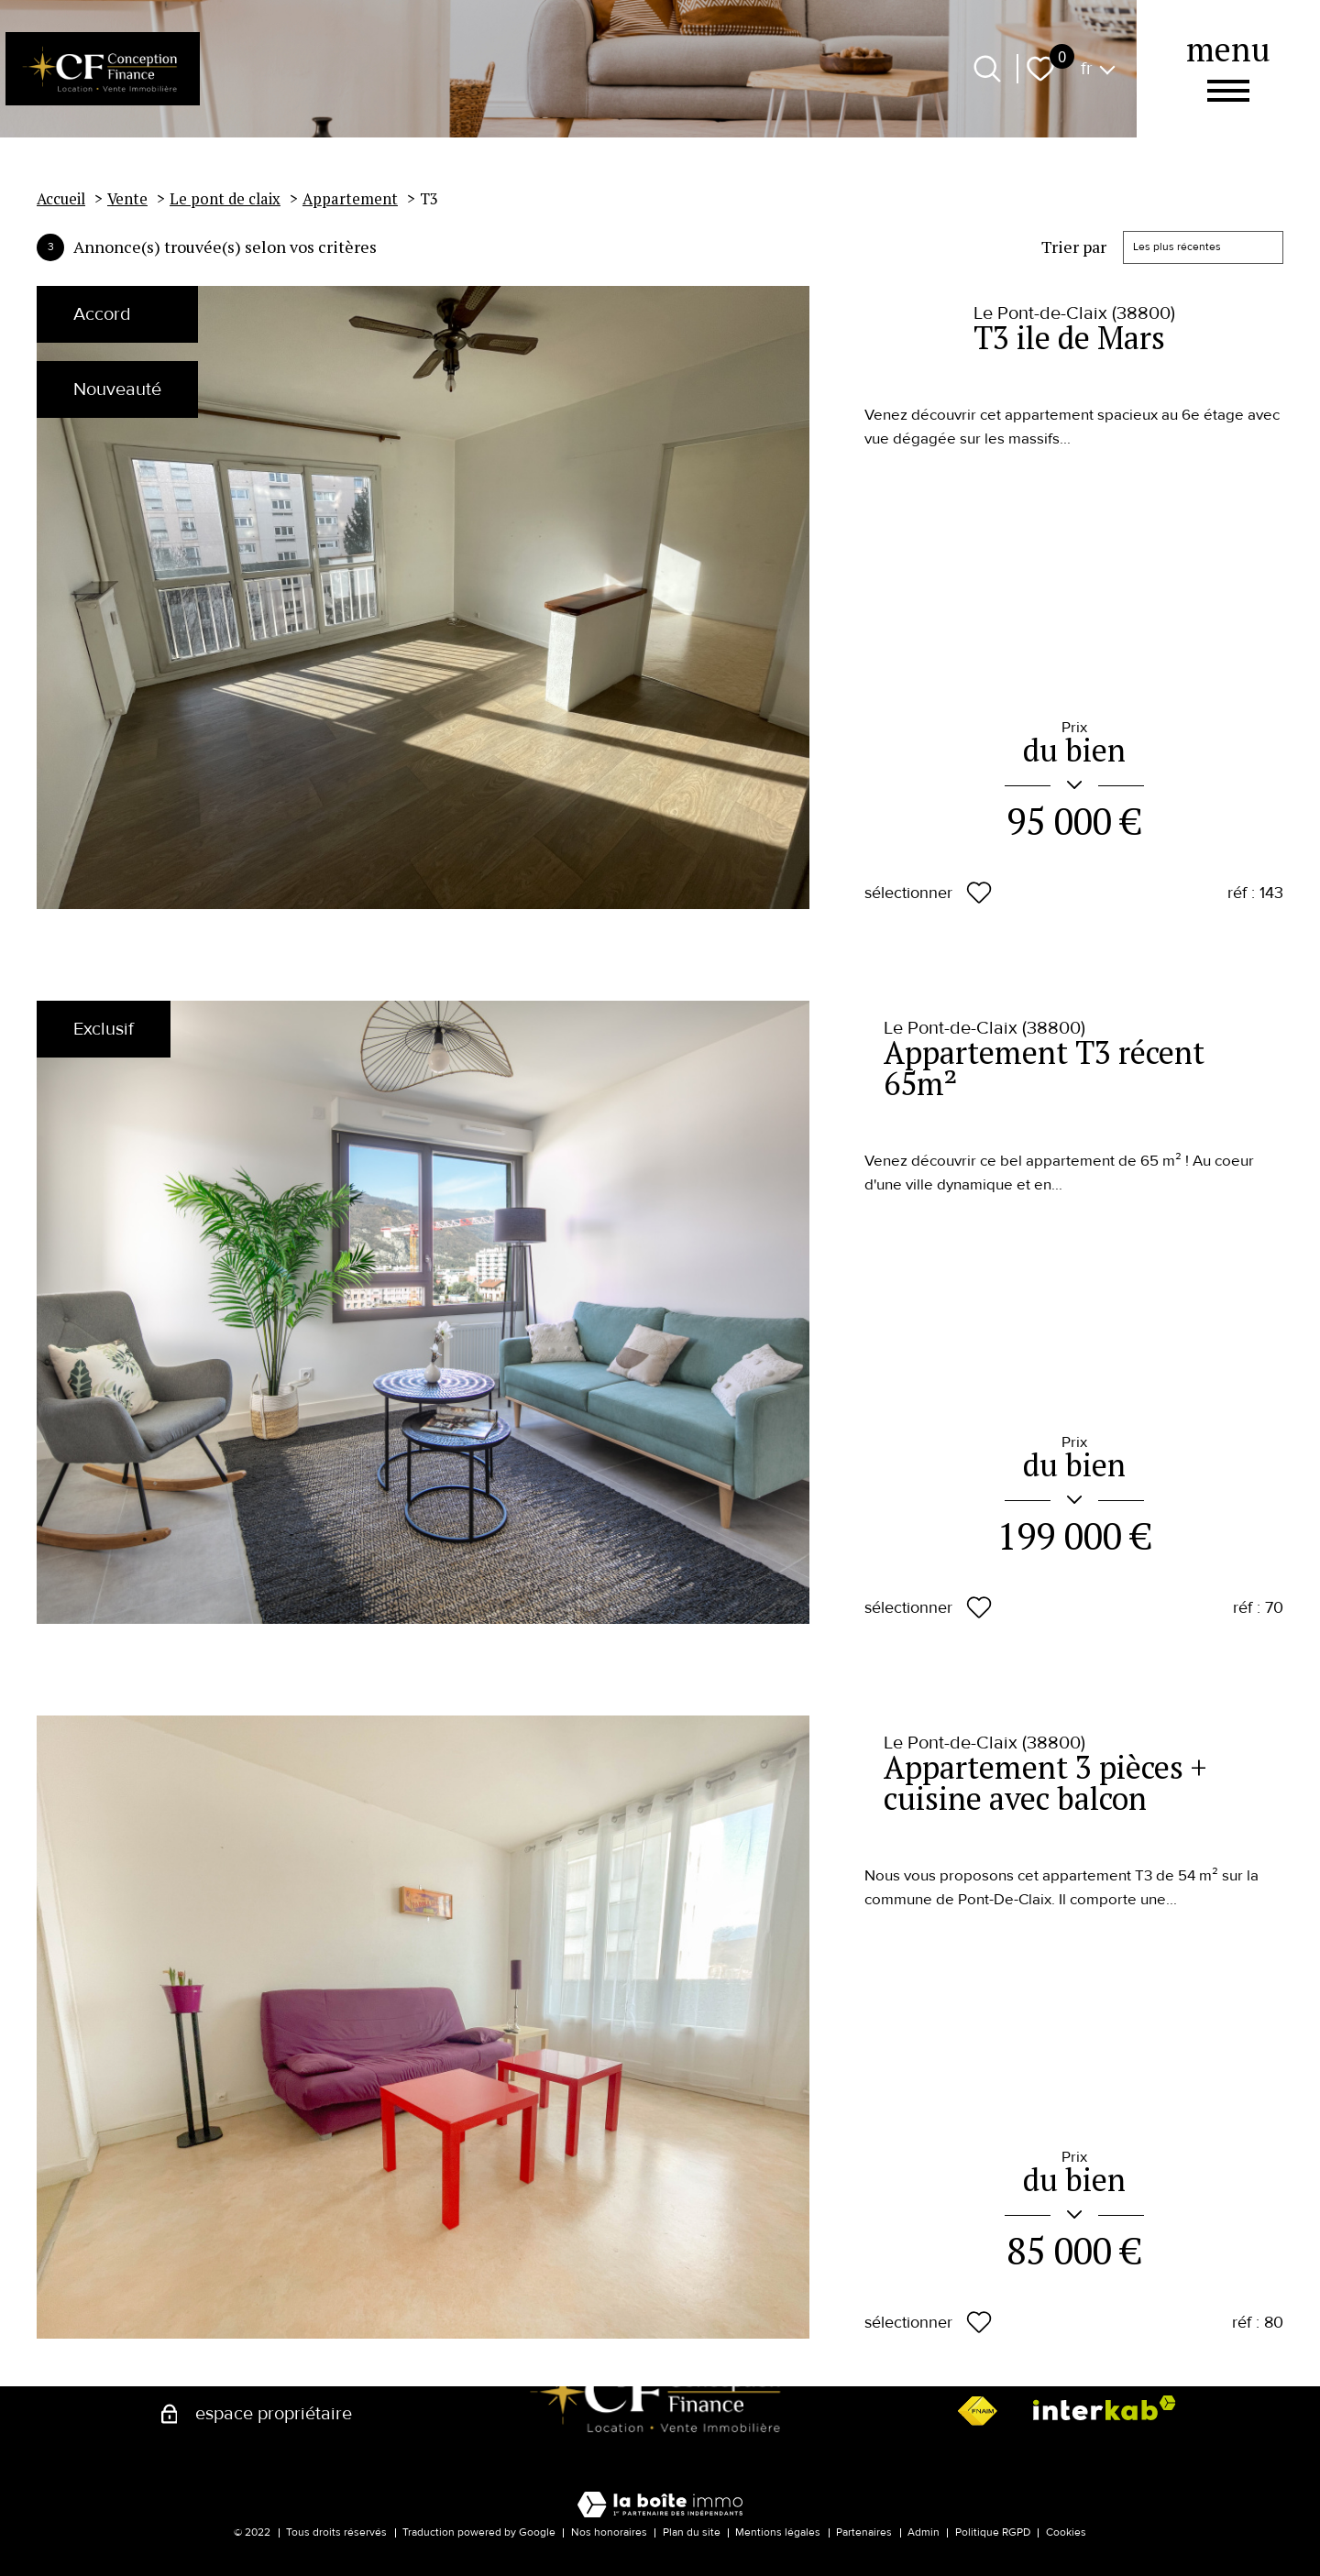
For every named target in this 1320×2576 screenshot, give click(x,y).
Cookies (1066, 2532)
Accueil (61, 199)
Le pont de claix (225, 199)
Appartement (350, 199)
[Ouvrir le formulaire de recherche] (987, 68)
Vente (127, 199)
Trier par (1073, 247)
